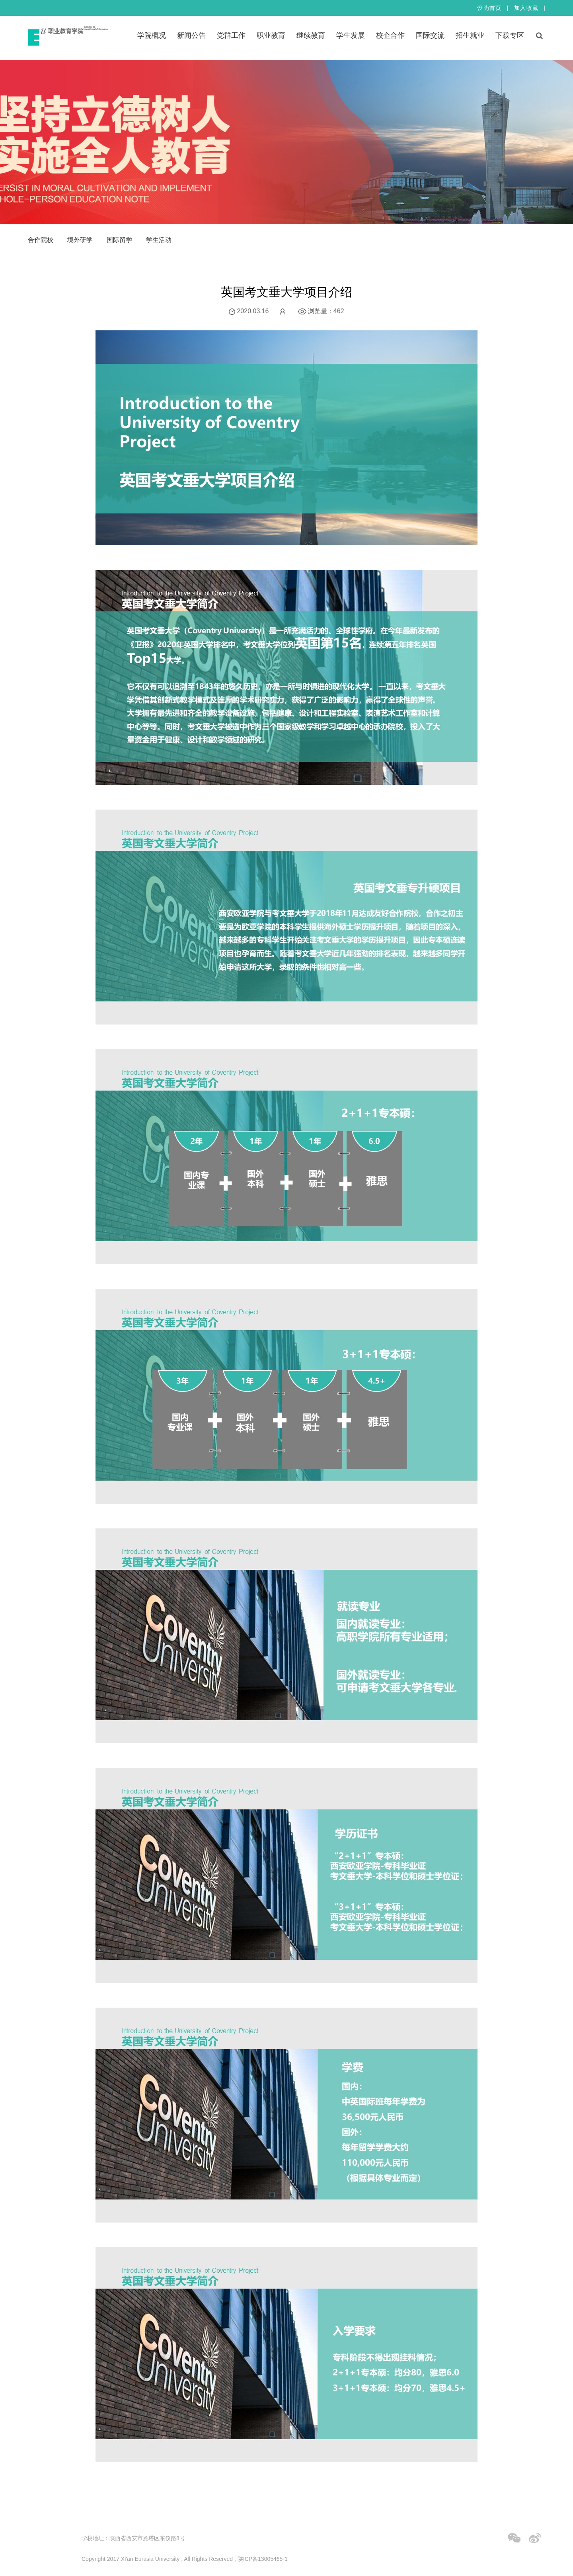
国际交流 (430, 35)
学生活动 (159, 239)
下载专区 (509, 35)
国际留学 (119, 239)
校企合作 (390, 35)
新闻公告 (191, 35)
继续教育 (310, 35)
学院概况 (151, 35)
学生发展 (350, 35)
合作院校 (40, 240)
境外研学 (80, 239)
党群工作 (231, 35)
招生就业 (470, 35)
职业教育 (271, 35)
